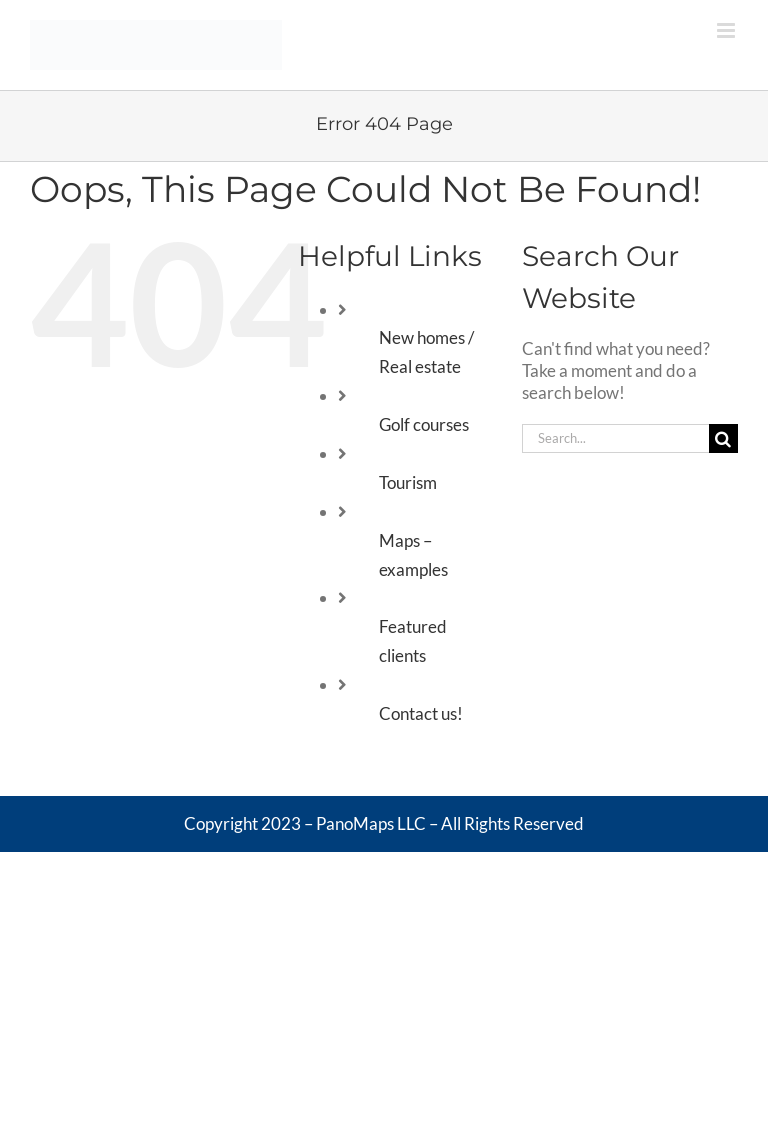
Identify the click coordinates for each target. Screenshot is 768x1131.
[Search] (723, 438)
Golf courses (424, 424)
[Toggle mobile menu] (727, 30)
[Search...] (615, 438)
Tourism (408, 482)
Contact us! (421, 713)
